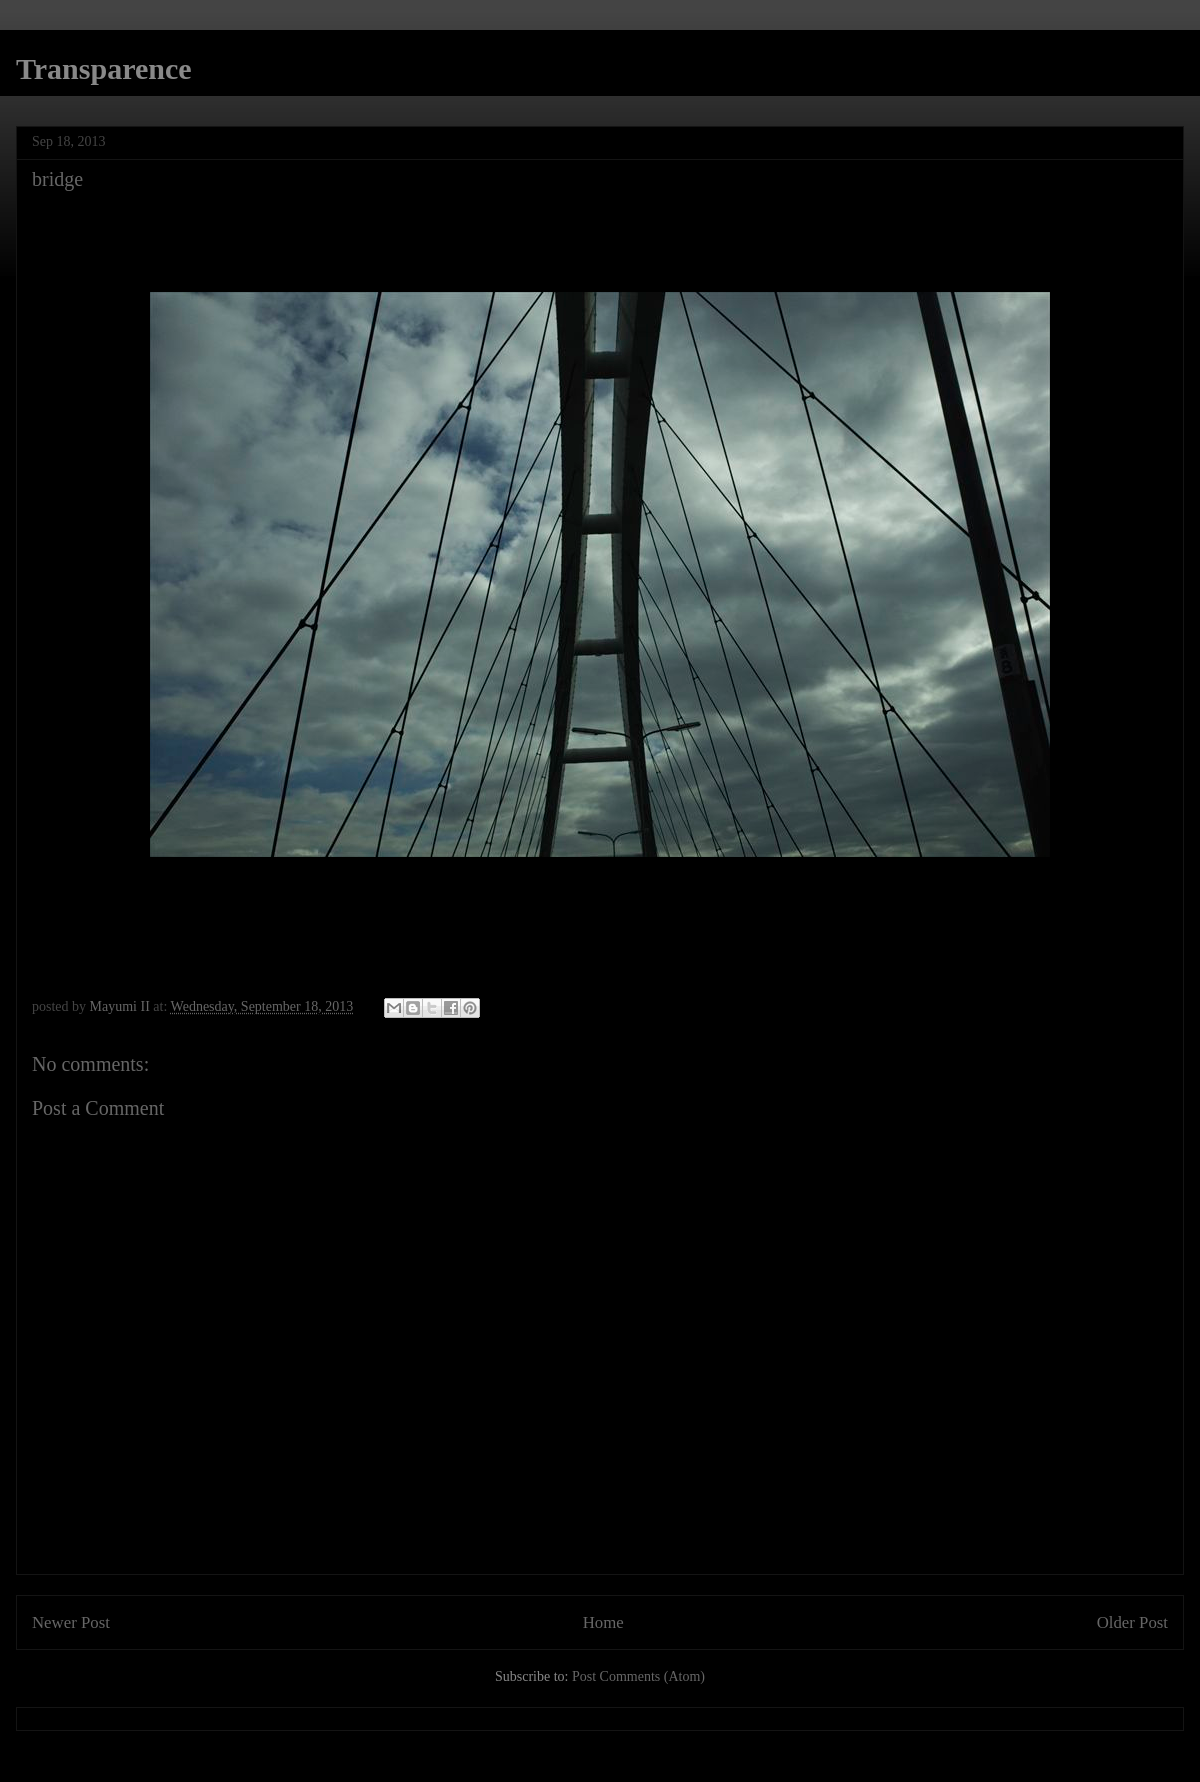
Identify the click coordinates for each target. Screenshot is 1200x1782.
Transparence (104, 68)
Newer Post (71, 1622)
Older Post (1132, 1622)
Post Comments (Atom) (638, 1676)
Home (603, 1622)
